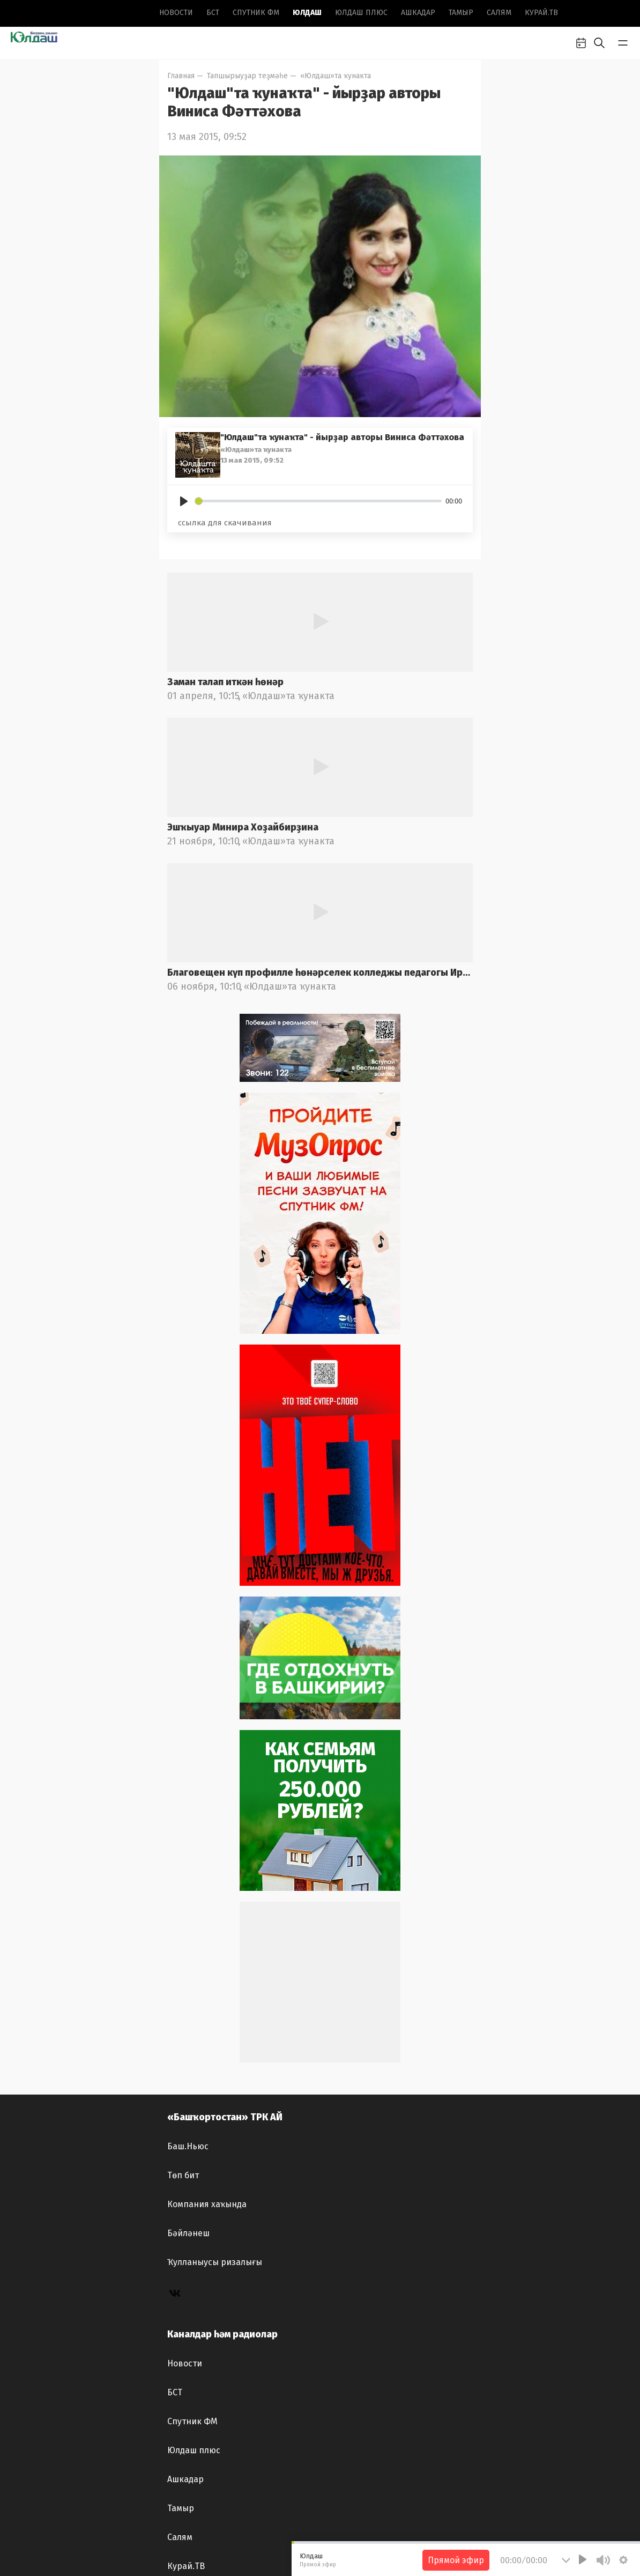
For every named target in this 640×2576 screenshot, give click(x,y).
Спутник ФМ (256, 12)
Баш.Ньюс (188, 2146)
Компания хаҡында (207, 2204)
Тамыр (461, 12)
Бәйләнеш (188, 2233)
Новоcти (176, 12)
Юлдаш (307, 12)
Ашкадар (418, 12)
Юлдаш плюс (361, 12)
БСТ (212, 12)
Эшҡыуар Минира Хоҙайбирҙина (242, 827)
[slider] (318, 501)
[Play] (183, 501)
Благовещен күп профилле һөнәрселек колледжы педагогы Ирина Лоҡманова (320, 972)
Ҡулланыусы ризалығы (214, 2262)
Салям (499, 12)
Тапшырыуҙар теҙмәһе (247, 75)
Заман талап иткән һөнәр (225, 682)
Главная (181, 75)
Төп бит (183, 2175)
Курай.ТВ (541, 12)
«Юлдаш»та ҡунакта (335, 75)
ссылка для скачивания (225, 523)
